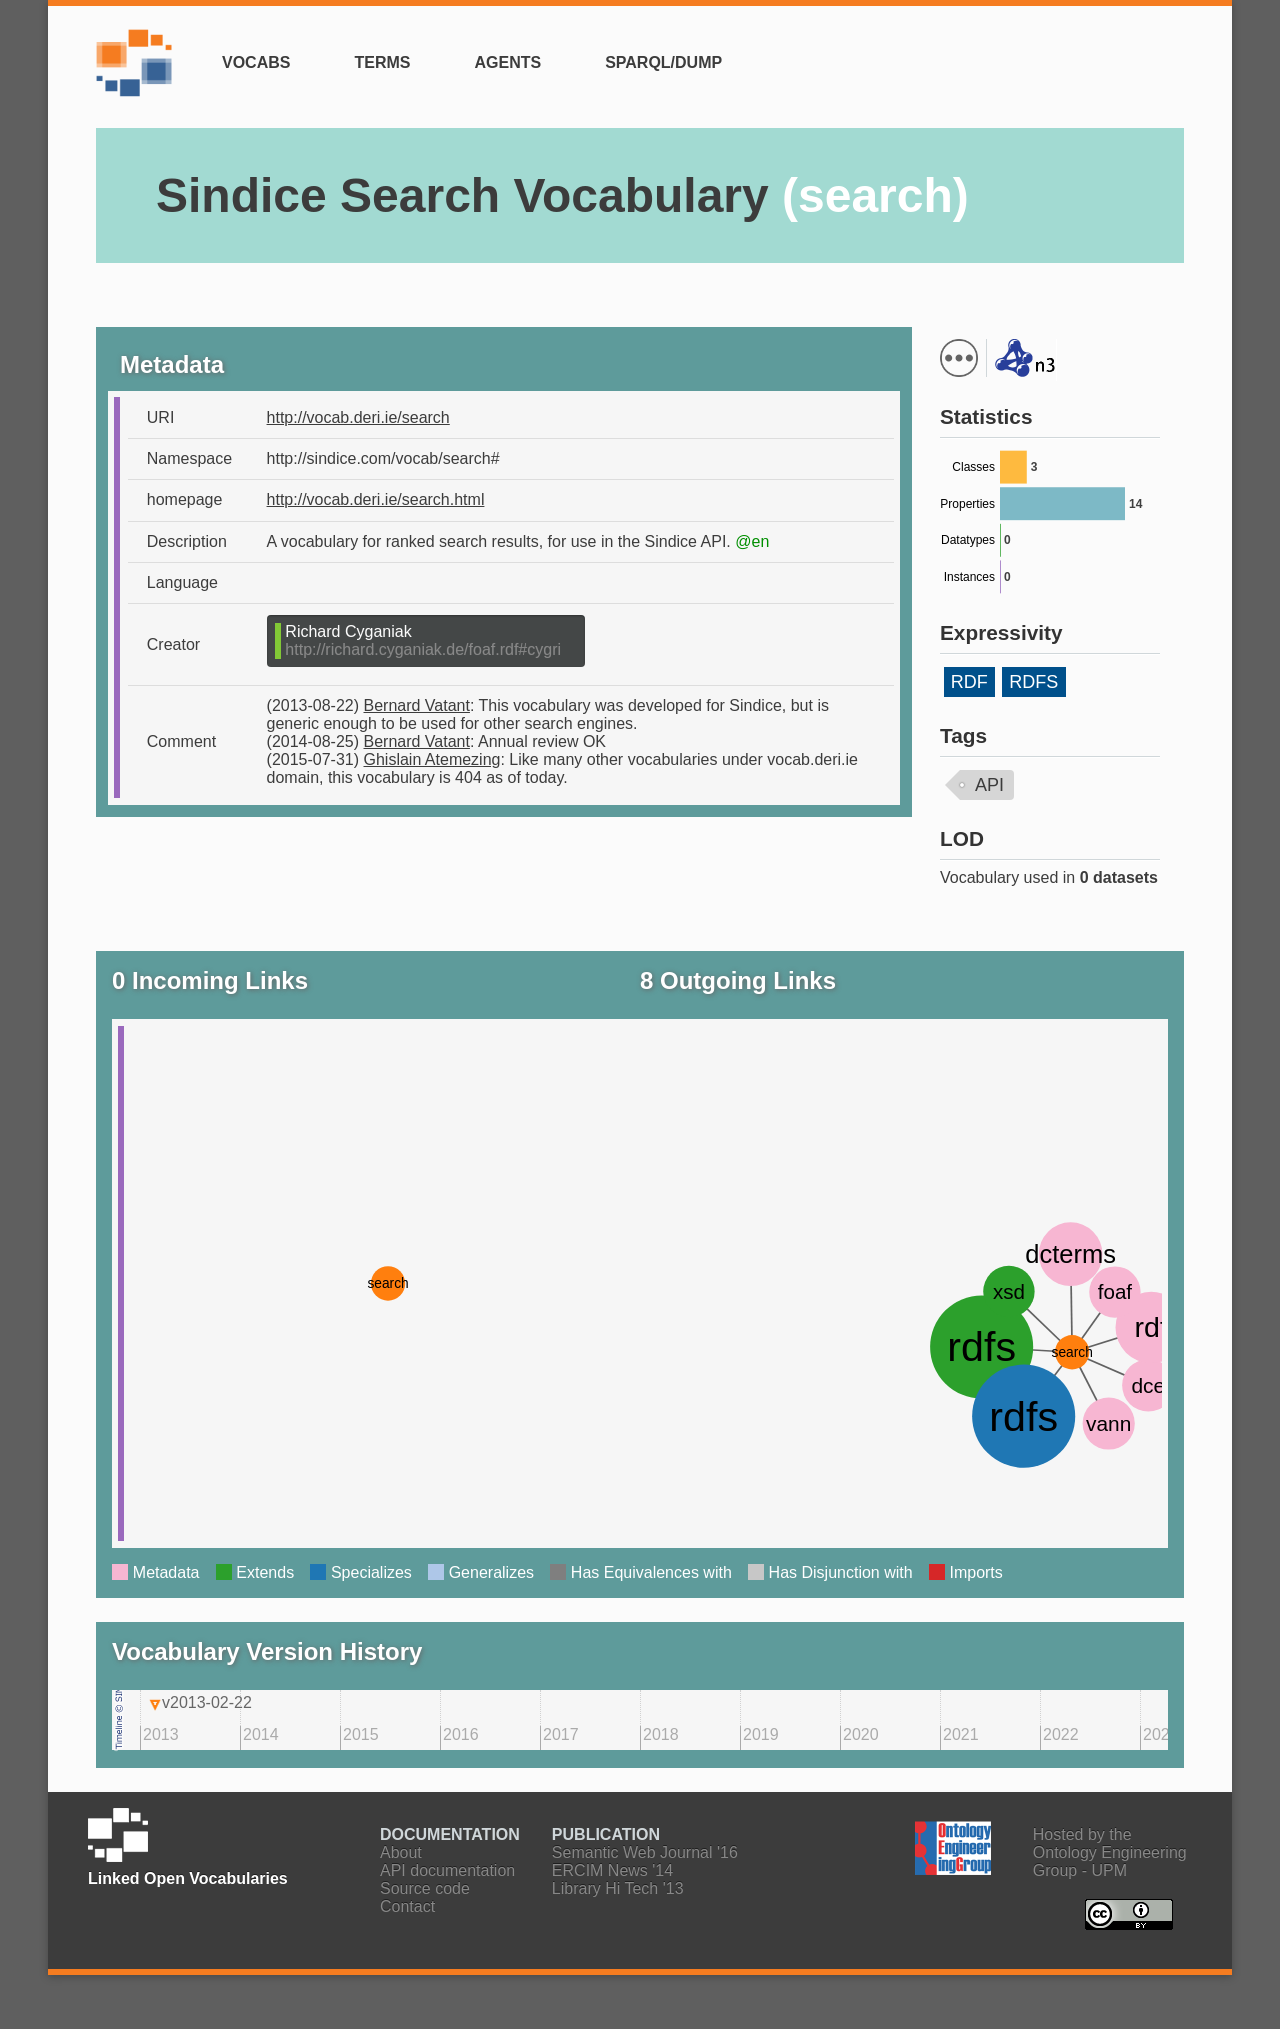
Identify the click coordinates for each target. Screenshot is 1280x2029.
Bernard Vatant (417, 705)
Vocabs (256, 62)
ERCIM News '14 (612, 1870)
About (401, 1852)
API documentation (447, 1870)
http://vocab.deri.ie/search (358, 417)
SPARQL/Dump (663, 62)
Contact (407, 1906)
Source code (425, 1888)
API (989, 785)
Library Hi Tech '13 (618, 1888)
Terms (382, 62)
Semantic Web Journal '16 (645, 1852)
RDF (969, 682)
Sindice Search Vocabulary (562, 195)
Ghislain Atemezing (432, 759)
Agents (507, 62)
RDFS (1033, 682)
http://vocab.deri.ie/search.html (376, 499)
